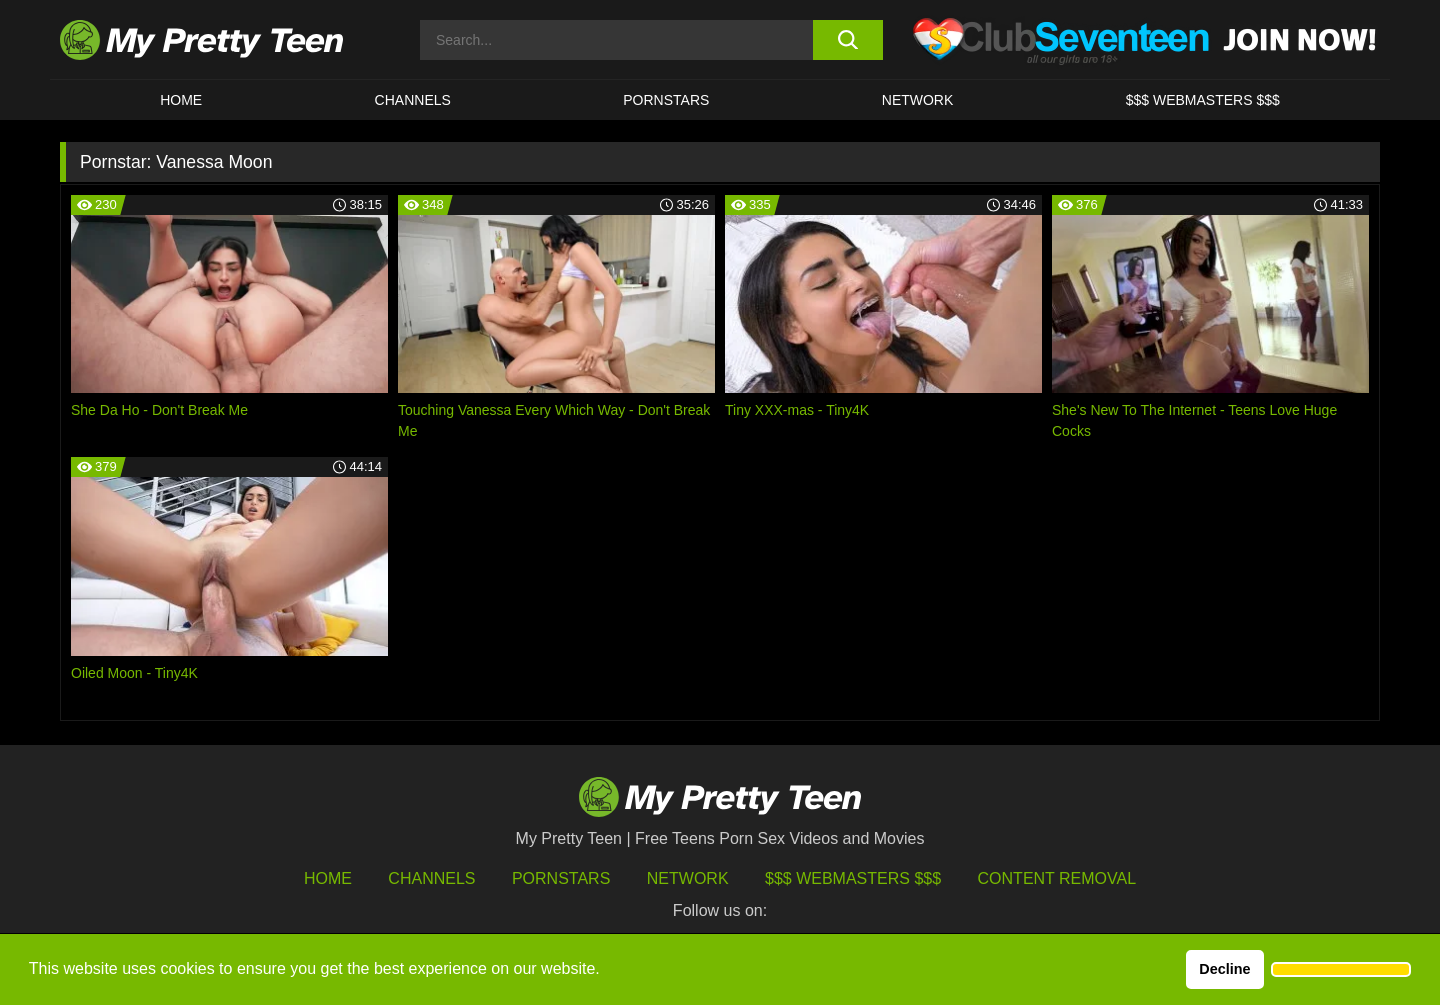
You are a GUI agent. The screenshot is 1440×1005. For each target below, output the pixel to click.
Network (918, 100)
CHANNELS (413, 100)
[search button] (847, 40)
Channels (431, 878)
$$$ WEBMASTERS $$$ (1203, 100)
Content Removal (1057, 878)
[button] (1341, 970)
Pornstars (666, 100)
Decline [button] (1224, 969)
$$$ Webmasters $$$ (853, 878)
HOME (181, 100)
